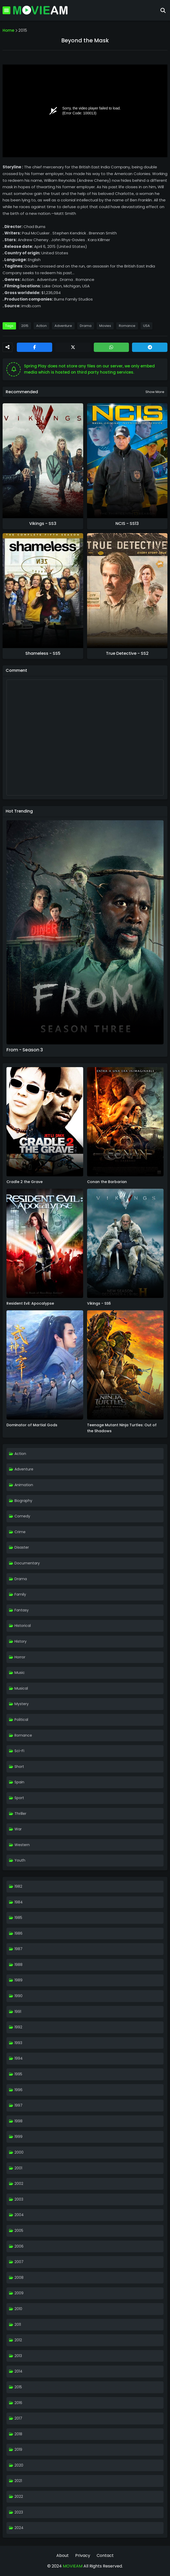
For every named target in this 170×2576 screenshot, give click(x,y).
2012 (18, 2340)
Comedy (22, 1516)
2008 (19, 2277)
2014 (18, 2371)
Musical (21, 1688)
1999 (18, 2136)
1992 (18, 2027)
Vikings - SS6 (99, 1303)
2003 (18, 2199)
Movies (105, 325)
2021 (18, 2480)
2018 (18, 2434)
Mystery (21, 1703)
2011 (17, 2324)
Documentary (27, 1563)
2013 (18, 2355)
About (62, 2555)
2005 (18, 2230)
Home (8, 30)
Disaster (21, 1547)
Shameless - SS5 (42, 653)
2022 (18, 2496)
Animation (23, 1484)
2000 (19, 2152)
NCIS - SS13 (127, 523)
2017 (18, 2418)
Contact (105, 2555)
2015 (22, 30)
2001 (18, 2168)
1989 (18, 1980)
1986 (18, 1933)
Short (19, 1766)
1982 (18, 1886)
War (18, 1829)
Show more (154, 391)
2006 (19, 2246)
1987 (18, 1948)
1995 (18, 2074)
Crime (20, 1531)
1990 (18, 1995)
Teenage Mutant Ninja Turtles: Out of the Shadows (122, 1427)
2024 (19, 2527)
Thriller (20, 1813)
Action (41, 325)
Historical (22, 1625)
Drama (85, 325)
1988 (18, 1964)
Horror (19, 1657)
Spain (19, 1782)
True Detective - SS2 (127, 653)
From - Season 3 (24, 1050)
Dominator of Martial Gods (31, 1425)
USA (146, 325)
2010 (18, 2308)
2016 (18, 2402)
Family (20, 1594)
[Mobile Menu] (6, 10)
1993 (18, 2042)
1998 (18, 2121)
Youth (19, 1860)
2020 (18, 2465)
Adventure (63, 325)
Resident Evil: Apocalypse (30, 1303)
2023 (18, 2512)
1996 (18, 2089)
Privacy (82, 2555)
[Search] (163, 10)
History (20, 1641)
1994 (18, 2058)
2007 (19, 2261)
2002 (18, 2183)
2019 (18, 2449)
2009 (19, 2293)
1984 (18, 1902)
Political (21, 1719)
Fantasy (21, 1610)
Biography (23, 1500)
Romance (127, 325)
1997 (18, 2105)
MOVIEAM (72, 2566)
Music (19, 1672)
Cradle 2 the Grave (24, 1181)
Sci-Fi (19, 1750)
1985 (18, 1917)
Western (22, 1844)
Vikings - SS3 (42, 523)
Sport (19, 1797)
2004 (19, 2214)
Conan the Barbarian (107, 1181)
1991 (17, 2011)
